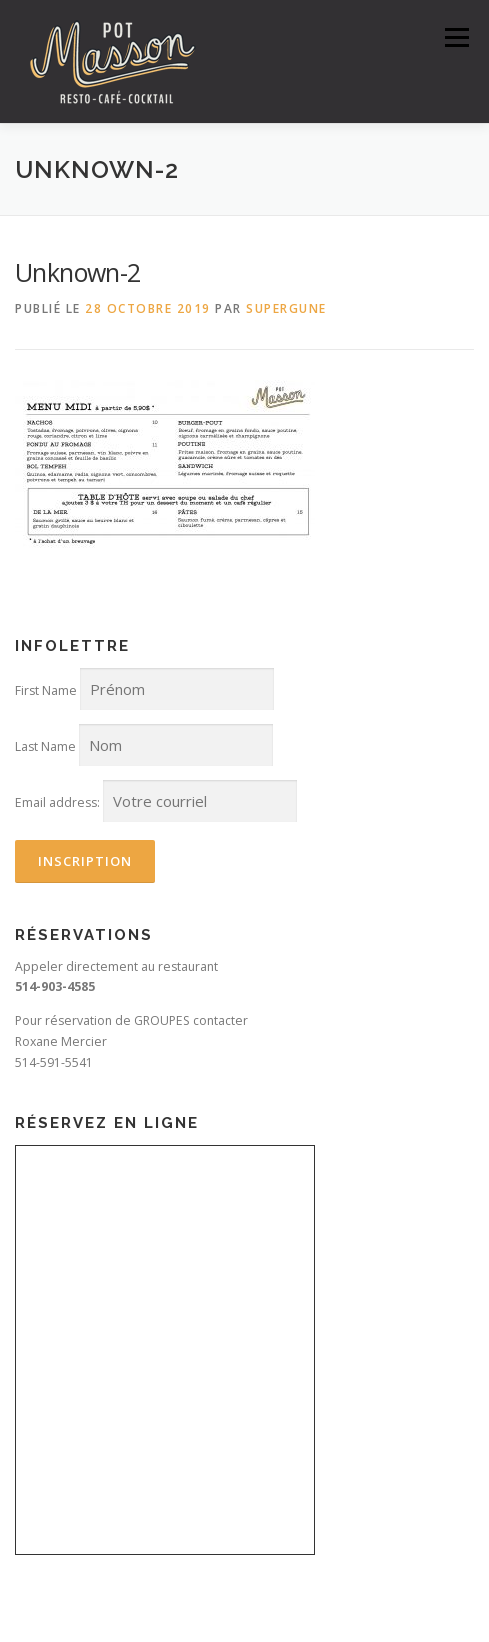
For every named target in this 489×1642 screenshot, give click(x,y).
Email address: (57, 802)
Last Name (45, 746)
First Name (46, 690)
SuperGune (286, 308)
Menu (455, 37)
